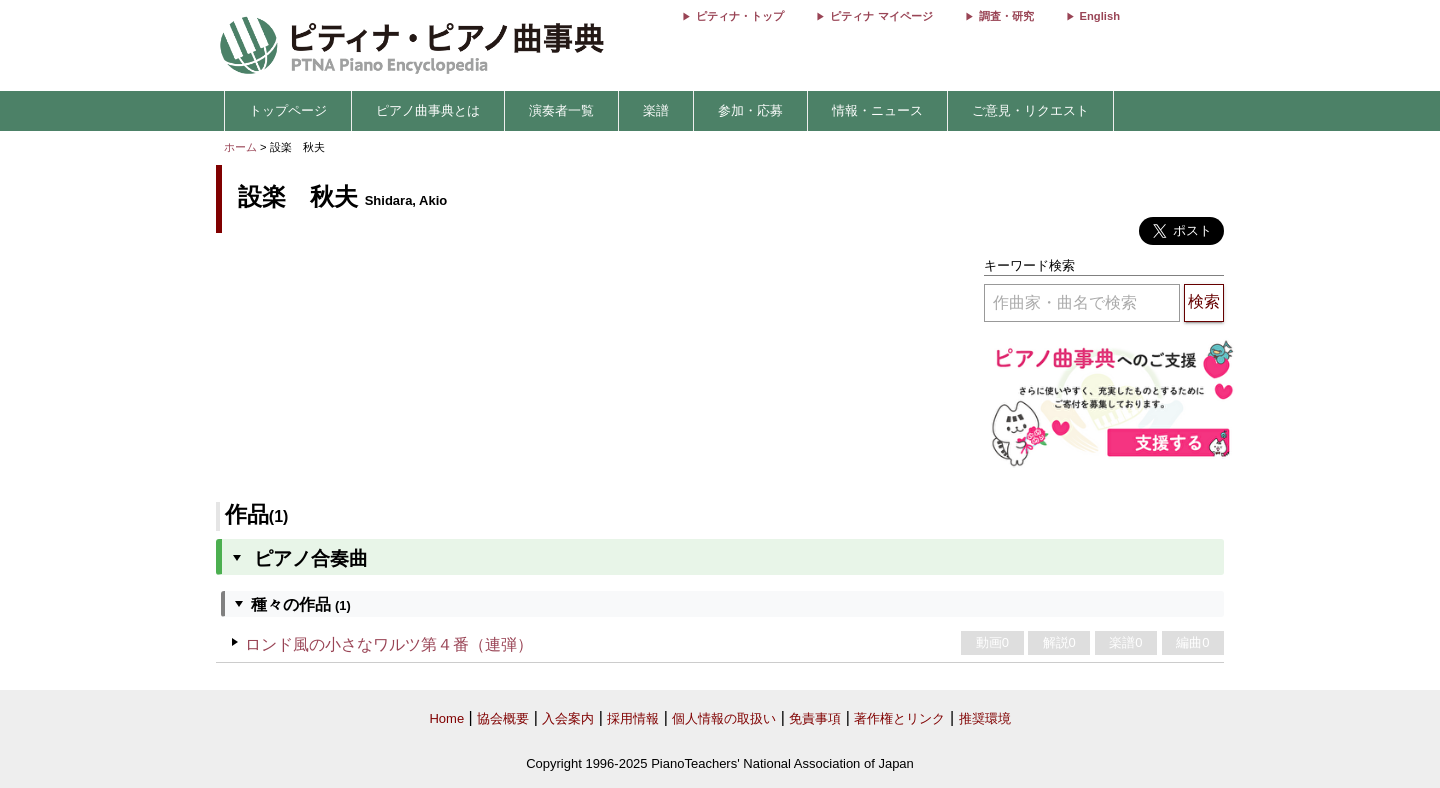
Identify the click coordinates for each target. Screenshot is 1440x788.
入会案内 (568, 718)
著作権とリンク (899, 718)
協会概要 (503, 718)
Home (446, 718)
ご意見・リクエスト (1030, 110)
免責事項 (815, 718)
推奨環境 (985, 718)
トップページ (288, 110)
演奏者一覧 (561, 110)
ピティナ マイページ (881, 16)
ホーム (240, 147)
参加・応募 (750, 110)
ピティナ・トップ (740, 16)
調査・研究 (1006, 16)
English (1100, 16)
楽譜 (656, 110)
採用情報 (633, 718)
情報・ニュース (877, 110)
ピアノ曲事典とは (428, 110)
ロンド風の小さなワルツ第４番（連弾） (389, 644)
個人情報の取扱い (724, 718)
